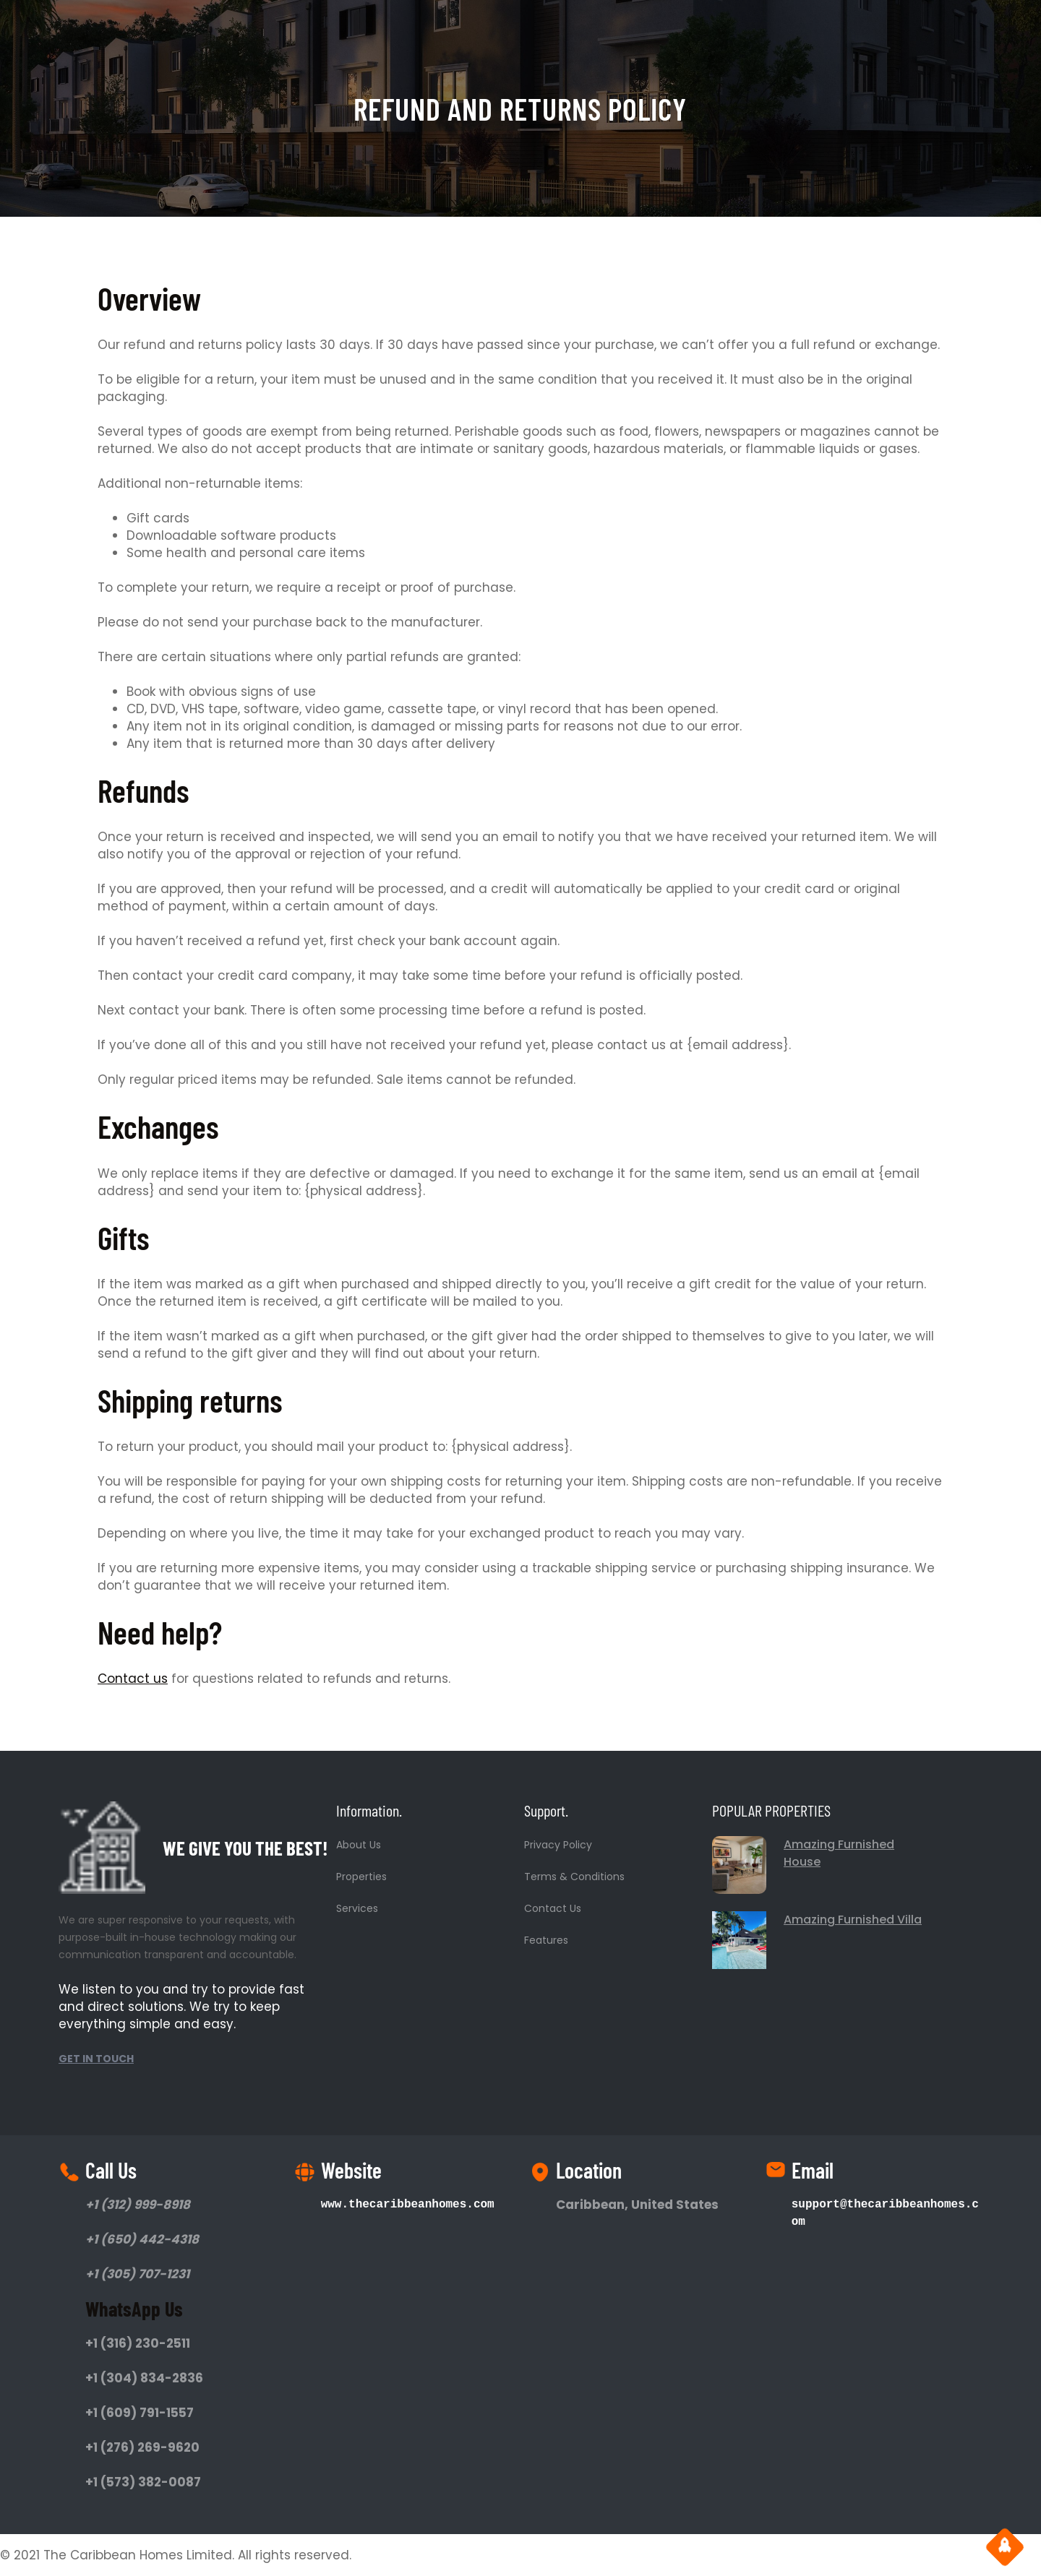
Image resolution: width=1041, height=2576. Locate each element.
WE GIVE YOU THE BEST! (245, 1847)
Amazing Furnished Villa (853, 1919)
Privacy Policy (558, 1845)
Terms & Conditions (574, 1876)
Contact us (133, 1678)
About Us (358, 1845)
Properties (361, 1876)
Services (357, 1908)
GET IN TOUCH (96, 2058)
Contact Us (552, 1908)
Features (546, 1940)
